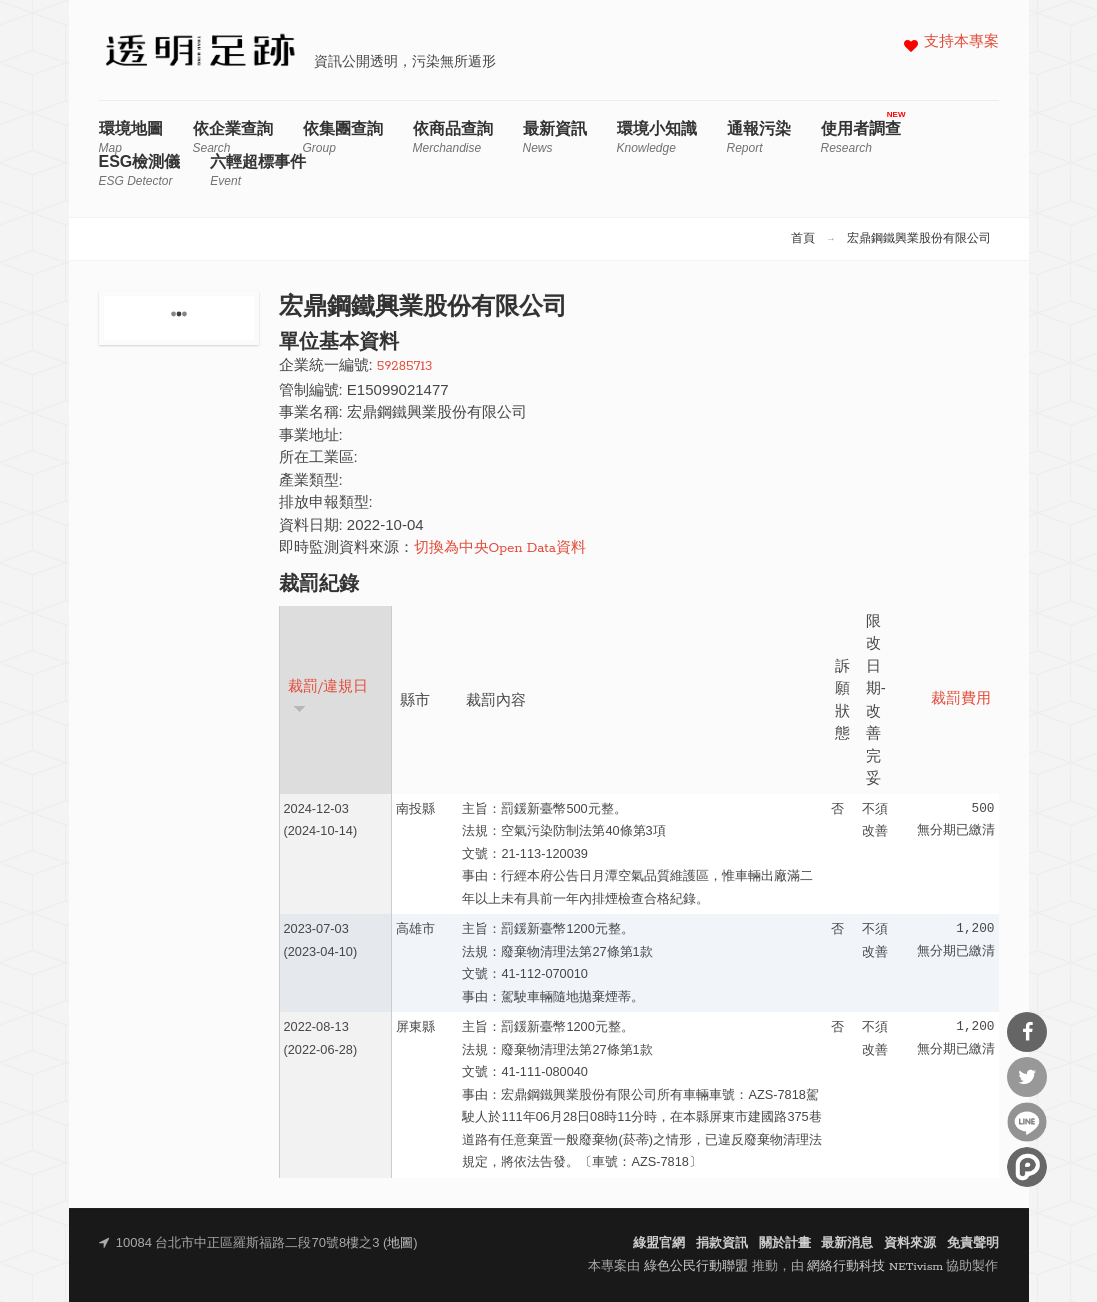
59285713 (404, 366)
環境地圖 (131, 137)
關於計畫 (785, 1243)
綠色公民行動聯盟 (696, 1266)
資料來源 (910, 1243)
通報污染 (759, 137)
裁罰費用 (961, 699)
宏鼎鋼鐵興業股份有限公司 (919, 239)
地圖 (400, 1243)
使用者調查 (861, 137)
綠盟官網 (659, 1243)
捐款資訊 (722, 1243)
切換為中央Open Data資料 (500, 548)
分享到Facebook (1027, 1032)
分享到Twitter (1027, 1077)
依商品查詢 (453, 137)
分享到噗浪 (1027, 1167)
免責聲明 (973, 1243)
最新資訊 (555, 137)
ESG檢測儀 (140, 170)
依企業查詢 (233, 137)
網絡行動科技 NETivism (875, 1266)
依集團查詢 (343, 137)
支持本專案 (961, 42)
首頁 (803, 239)
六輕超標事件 (258, 170)
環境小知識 (657, 137)
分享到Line (1027, 1122)
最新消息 (847, 1243)
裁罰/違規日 (328, 696)
